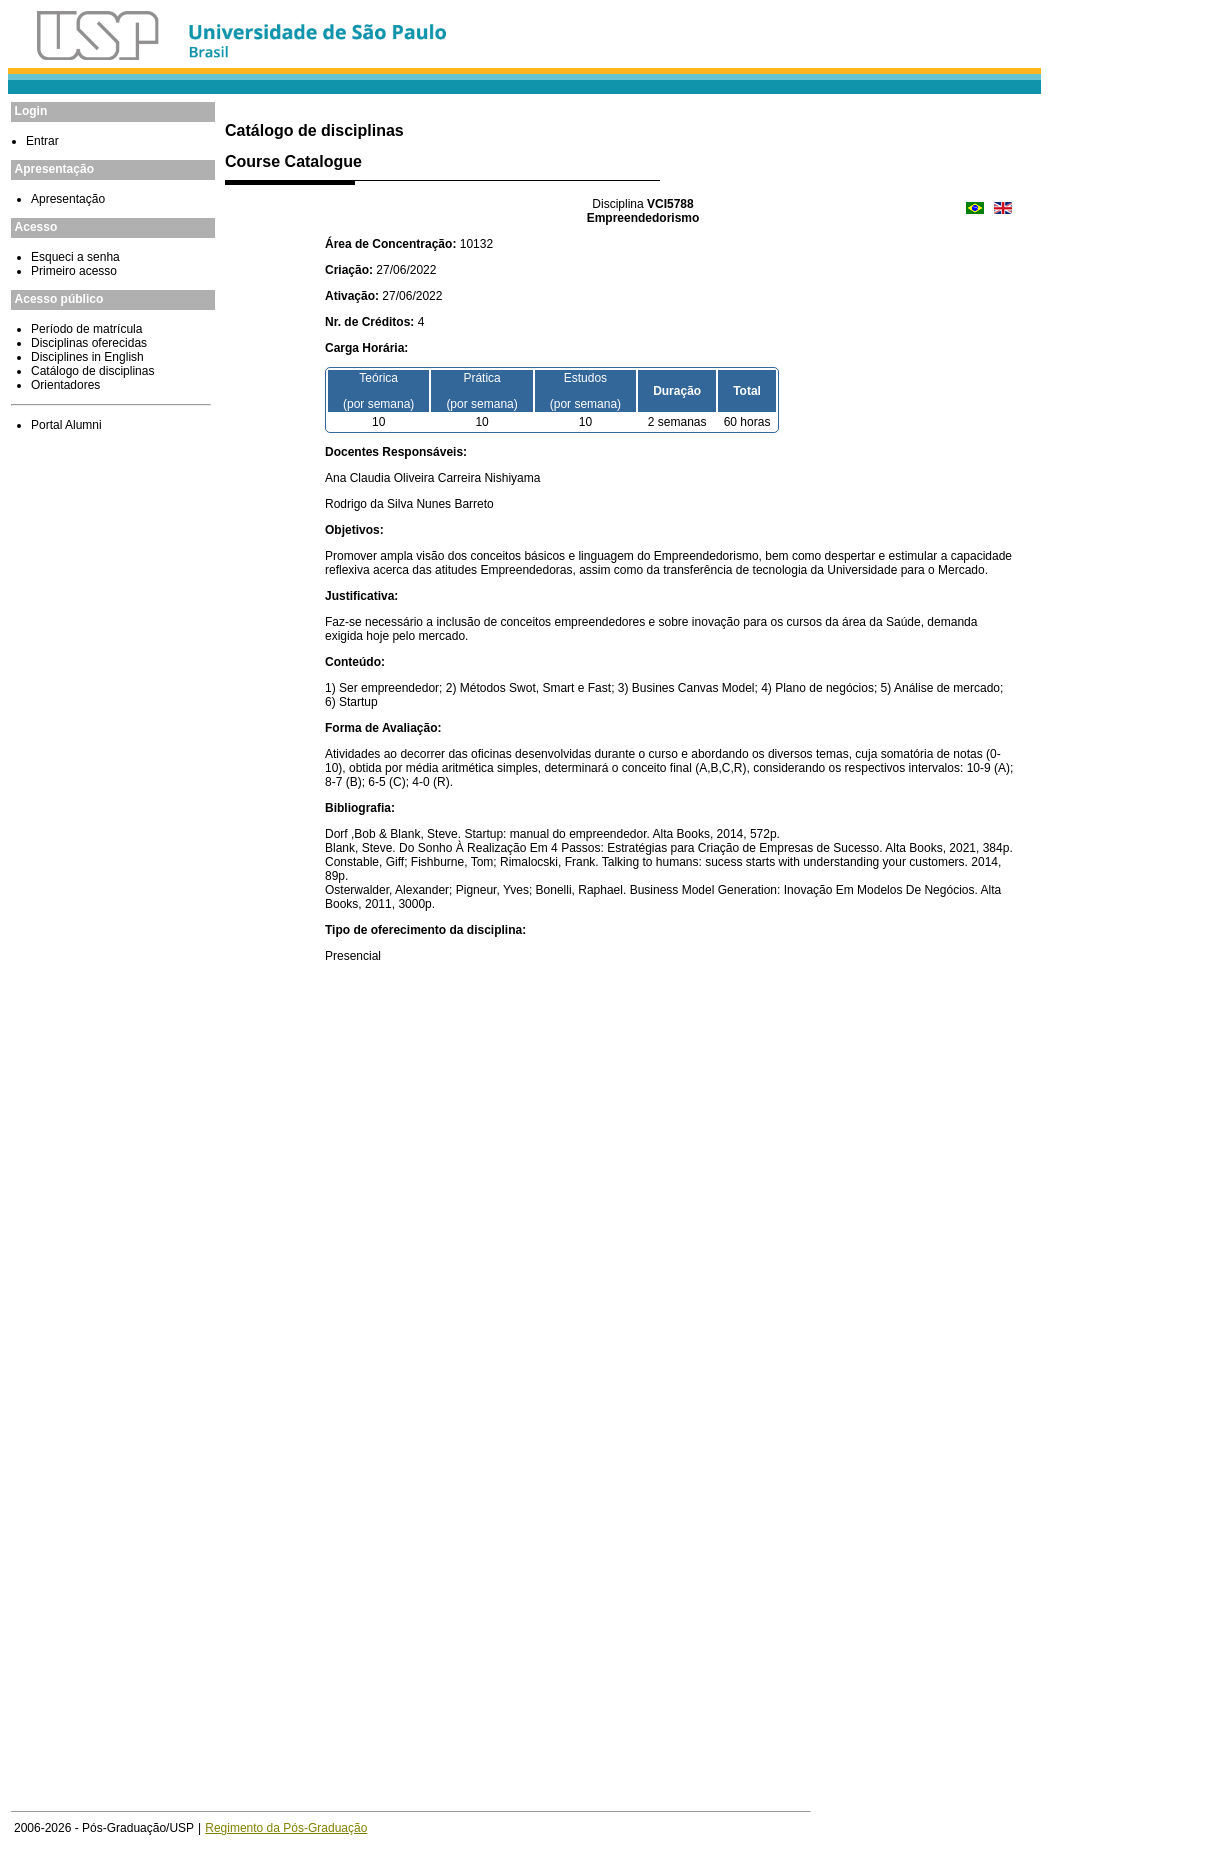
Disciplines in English (87, 357)
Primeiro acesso (74, 271)
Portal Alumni (66, 425)
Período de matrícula (86, 329)
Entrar (42, 141)
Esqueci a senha (75, 257)
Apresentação (68, 199)
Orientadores (65, 385)
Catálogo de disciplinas (92, 371)
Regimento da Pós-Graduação (286, 1828)
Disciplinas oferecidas (89, 343)
